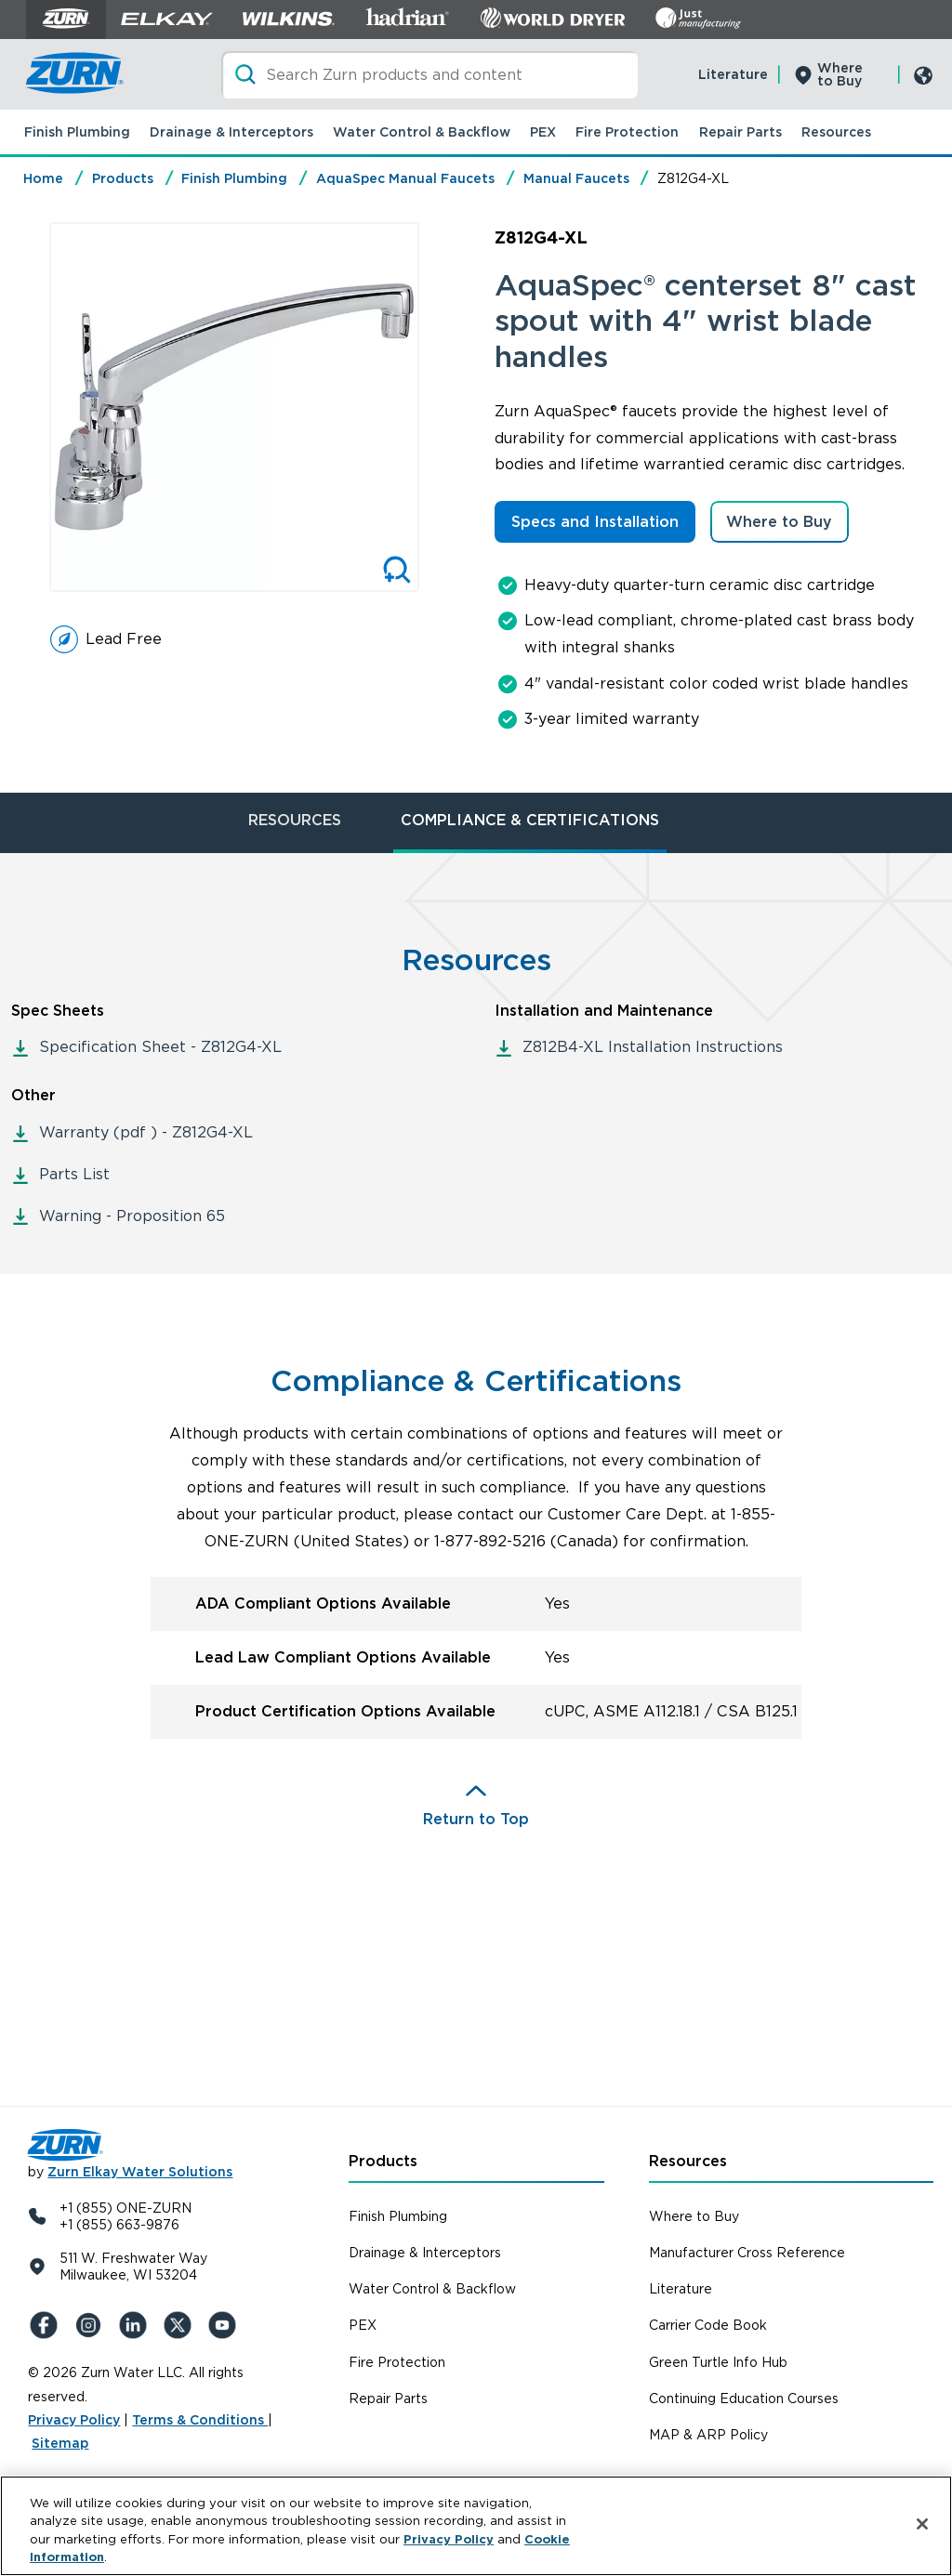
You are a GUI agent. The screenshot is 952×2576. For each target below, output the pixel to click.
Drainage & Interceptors (231, 132)
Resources (836, 132)
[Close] (922, 2524)
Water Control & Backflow (421, 132)
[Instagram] (91, 2325)
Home (43, 178)
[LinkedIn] (135, 2325)
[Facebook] (46, 2325)
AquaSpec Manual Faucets (405, 178)
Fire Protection (627, 132)
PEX (543, 132)
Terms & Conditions (200, 2419)
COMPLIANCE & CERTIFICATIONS (530, 820)
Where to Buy (840, 74)
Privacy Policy (74, 2419)
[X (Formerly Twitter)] (180, 2325)
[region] (476, 2526)
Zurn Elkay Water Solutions (139, 2171)
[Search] (429, 74)
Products (122, 178)
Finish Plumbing (77, 132)
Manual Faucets (576, 178)
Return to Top (476, 1819)
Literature (733, 74)
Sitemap (60, 2443)
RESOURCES (294, 820)
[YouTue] (225, 2325)
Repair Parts (740, 132)
